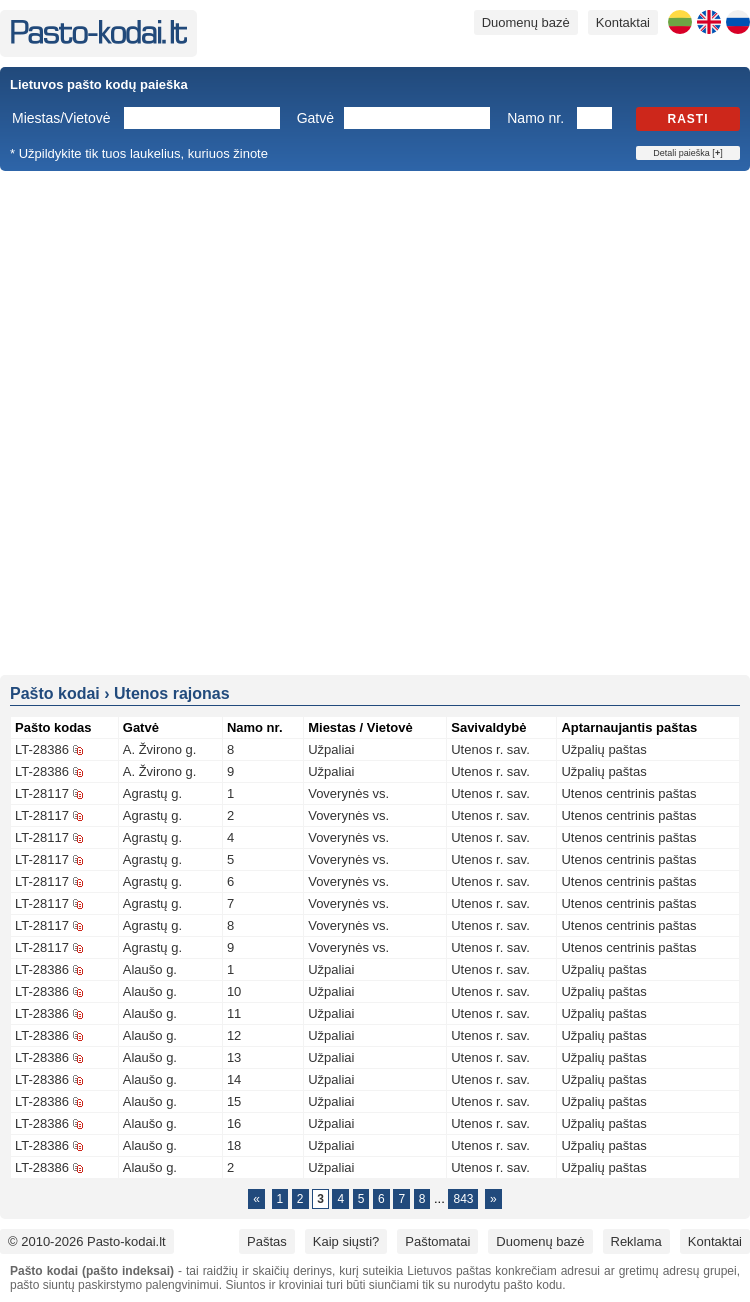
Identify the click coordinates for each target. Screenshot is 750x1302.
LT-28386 (42, 749)
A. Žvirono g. (160, 749)
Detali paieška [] (687, 153)
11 (234, 1013)
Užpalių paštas (603, 749)
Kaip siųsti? (346, 1241)
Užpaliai (331, 749)
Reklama (636, 1241)
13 (234, 1057)
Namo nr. (535, 118)
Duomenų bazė (526, 22)
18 (234, 1145)
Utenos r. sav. (490, 749)
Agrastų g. (152, 793)
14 (234, 1079)
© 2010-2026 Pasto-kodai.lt (87, 1241)
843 (463, 1199)
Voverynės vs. (348, 793)
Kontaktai (623, 22)
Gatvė (315, 118)
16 (234, 1123)
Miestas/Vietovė (61, 118)
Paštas (267, 1241)
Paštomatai (437, 1241)
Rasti (688, 119)
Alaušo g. (150, 969)
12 (234, 1035)
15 (234, 1101)
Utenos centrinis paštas (628, 793)
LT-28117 (42, 793)
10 (234, 991)
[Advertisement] (240, 421)
